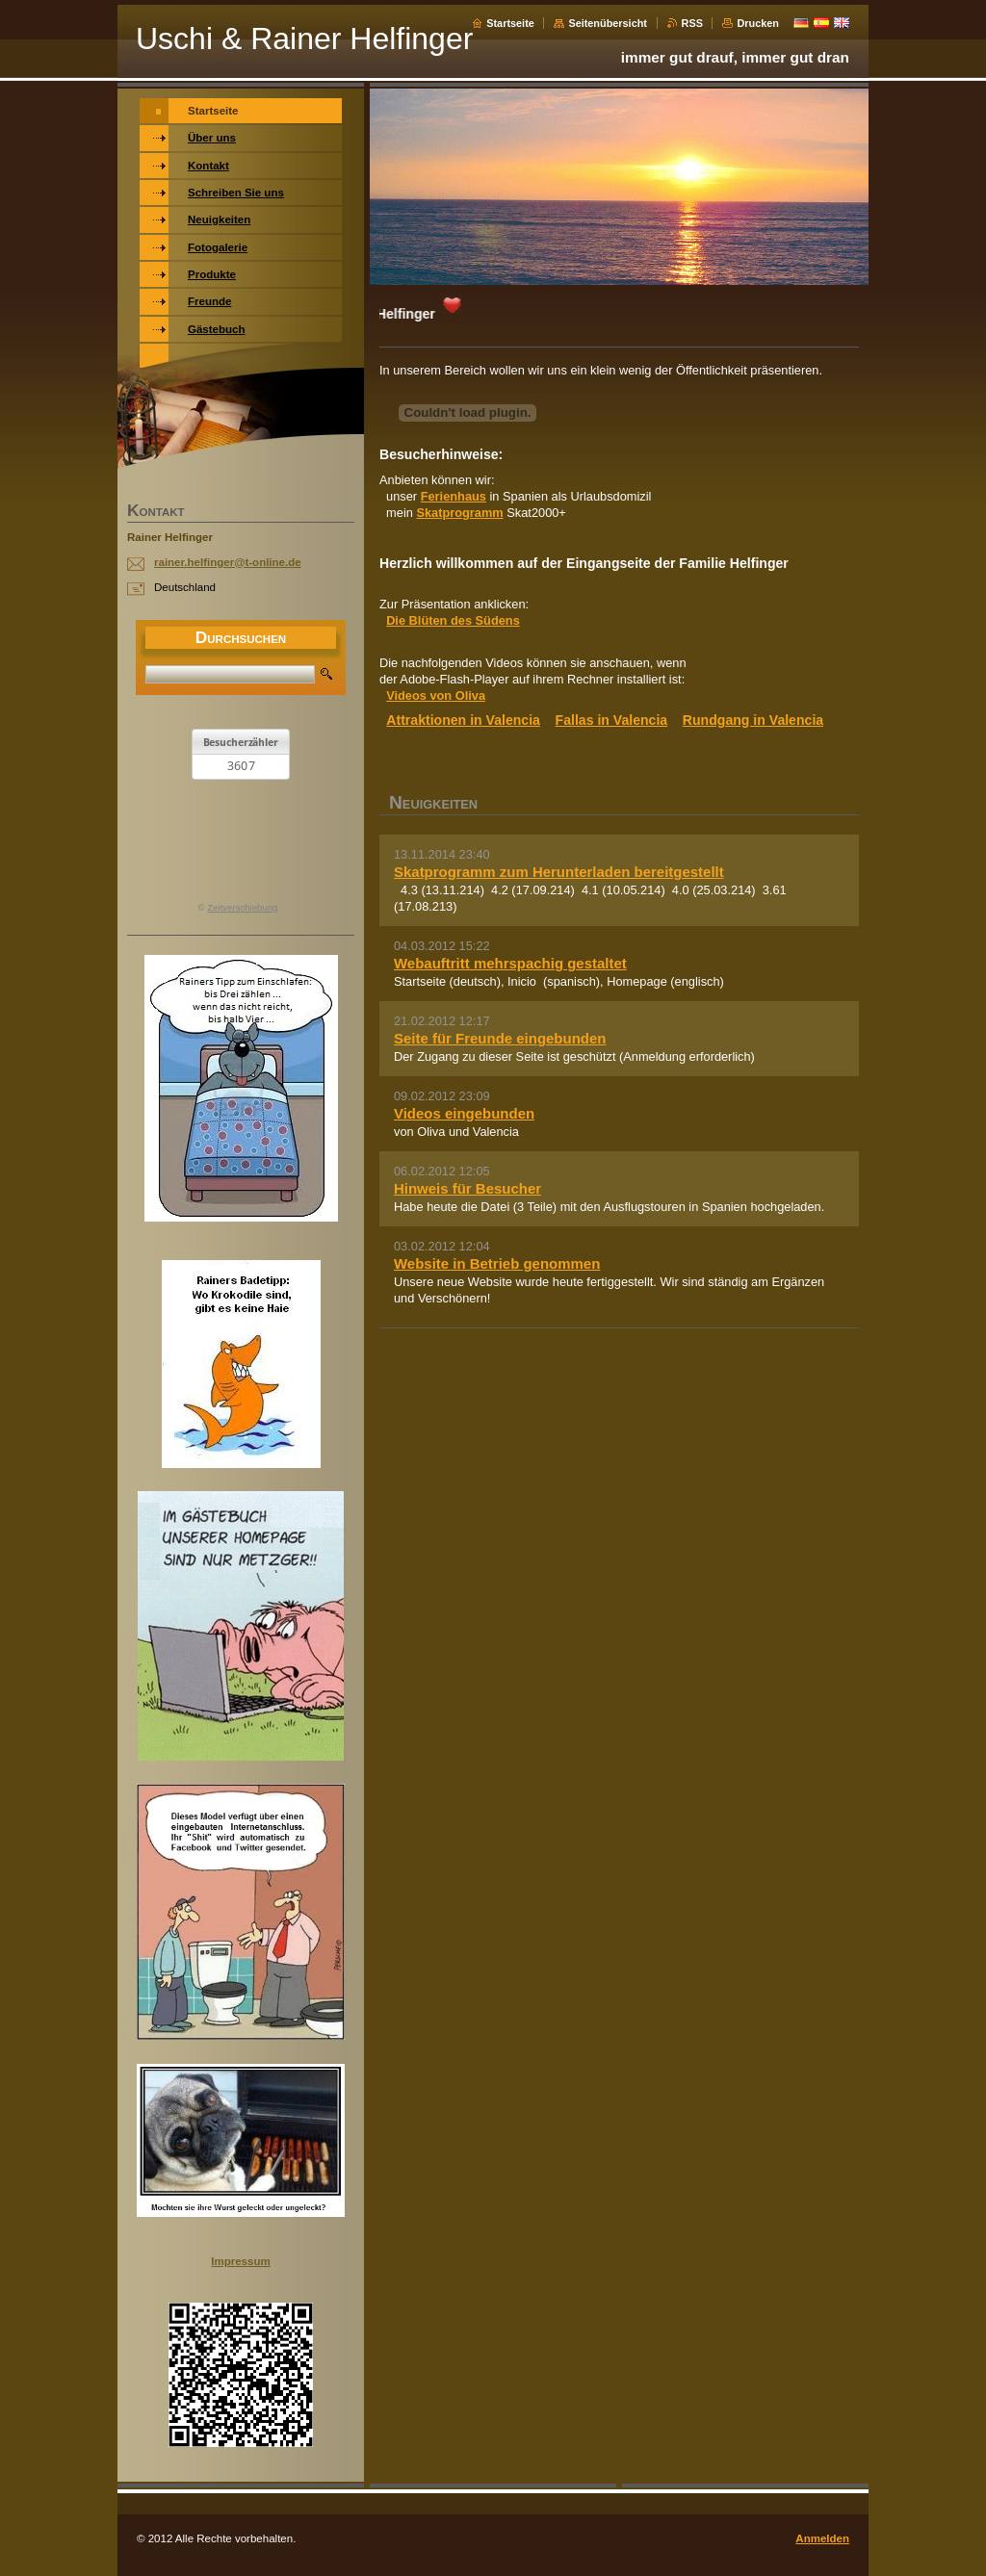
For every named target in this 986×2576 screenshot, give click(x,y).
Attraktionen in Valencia (463, 720)
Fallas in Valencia (612, 720)
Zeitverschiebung (242, 907)
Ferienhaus (453, 496)
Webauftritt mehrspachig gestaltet (510, 963)
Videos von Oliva (435, 695)
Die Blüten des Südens (453, 620)
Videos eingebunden (464, 1113)
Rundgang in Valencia (753, 720)
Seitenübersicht (607, 23)
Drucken (758, 23)
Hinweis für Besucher (467, 1188)
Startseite (510, 23)
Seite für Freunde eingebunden (500, 1038)
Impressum (240, 2261)
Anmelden (822, 2538)
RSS (692, 23)
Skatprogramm (459, 512)
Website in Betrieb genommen (497, 1263)
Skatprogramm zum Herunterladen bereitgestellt (559, 871)
